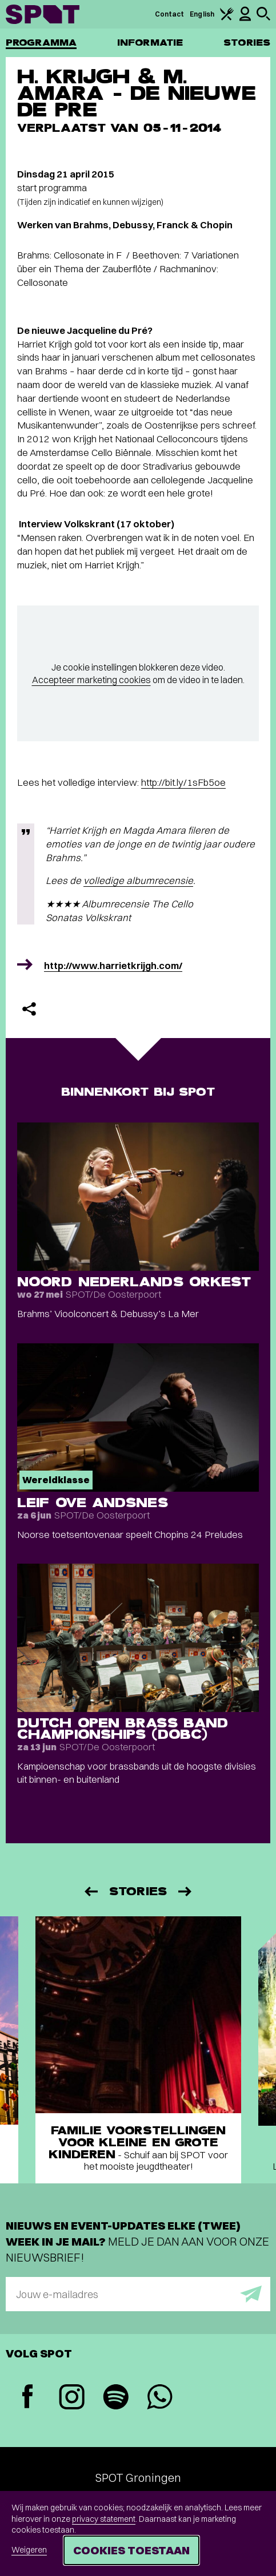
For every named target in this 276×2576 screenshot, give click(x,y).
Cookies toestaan (131, 2550)
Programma (41, 43)
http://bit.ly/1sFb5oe (183, 782)
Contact (170, 14)
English (202, 14)
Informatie (150, 43)
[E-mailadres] (138, 2294)
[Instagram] (72, 2398)
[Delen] (29, 1009)
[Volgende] (185, 1891)
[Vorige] (90, 1891)
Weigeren (29, 2550)
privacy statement (103, 2519)
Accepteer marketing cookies (91, 679)
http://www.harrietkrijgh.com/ (113, 965)
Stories (246, 43)
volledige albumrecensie (138, 880)
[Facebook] (28, 2397)
